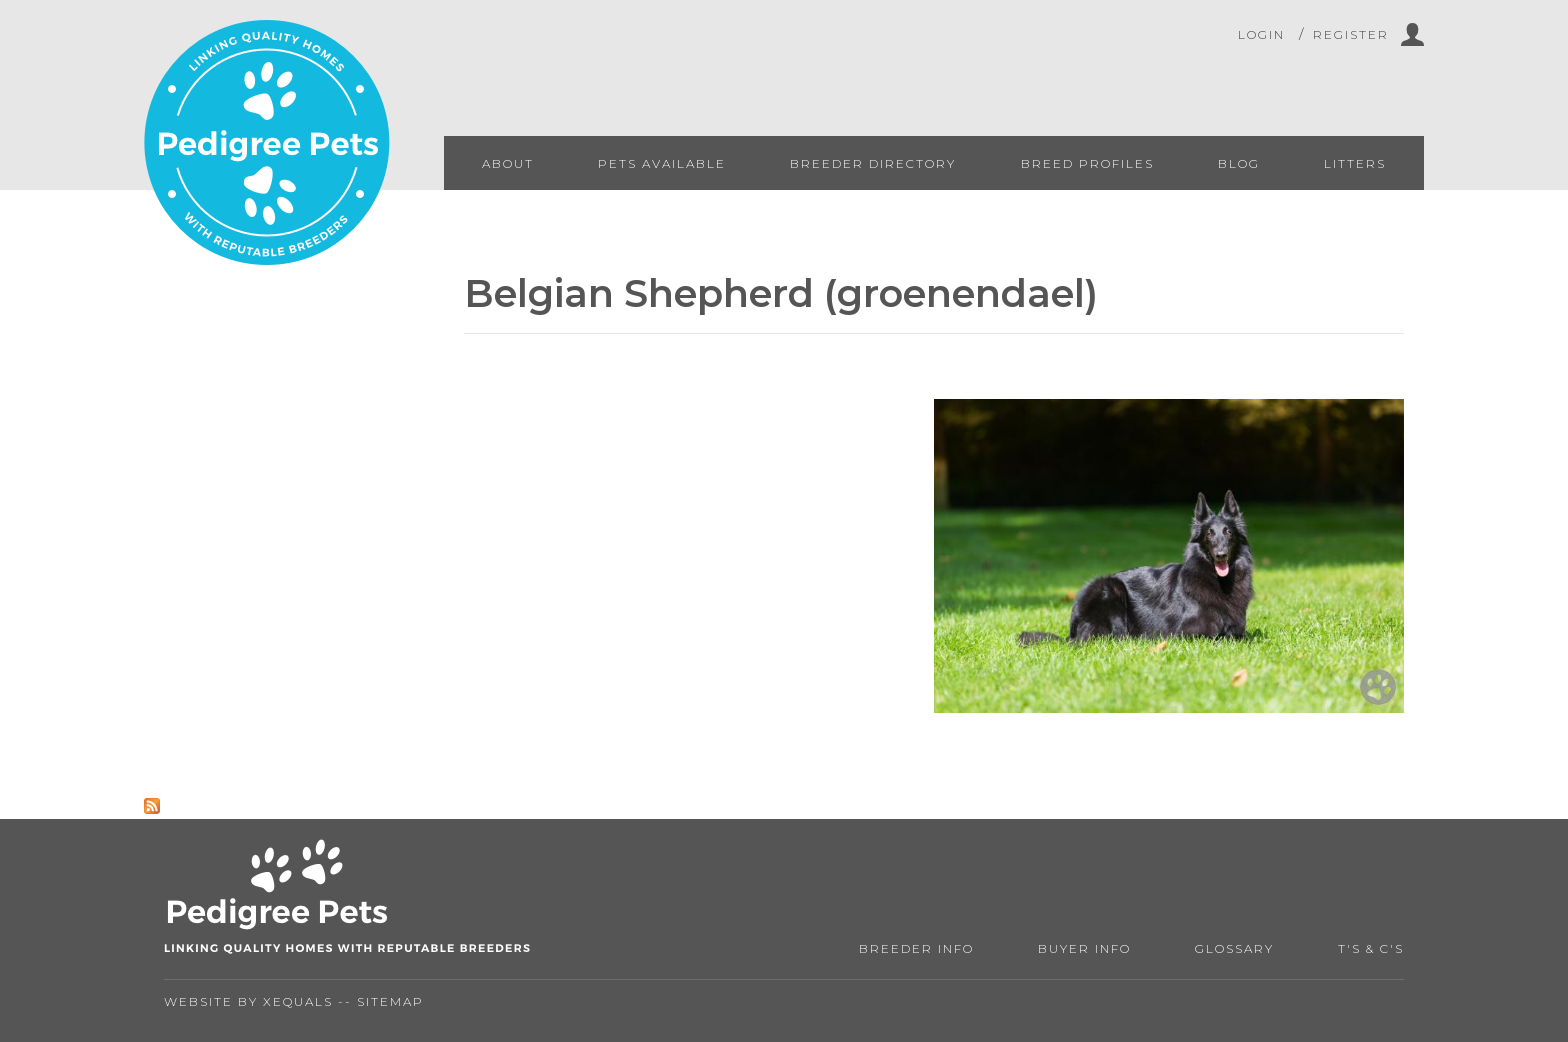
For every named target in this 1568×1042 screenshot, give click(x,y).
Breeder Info (916, 948)
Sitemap (390, 1001)
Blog (1239, 163)
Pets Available (662, 163)
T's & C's (1371, 948)
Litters (1355, 163)
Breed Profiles (1087, 163)
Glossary (1234, 948)
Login (1261, 34)
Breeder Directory (873, 163)
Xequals (298, 1001)
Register (1351, 34)
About (508, 163)
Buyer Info (1084, 948)
